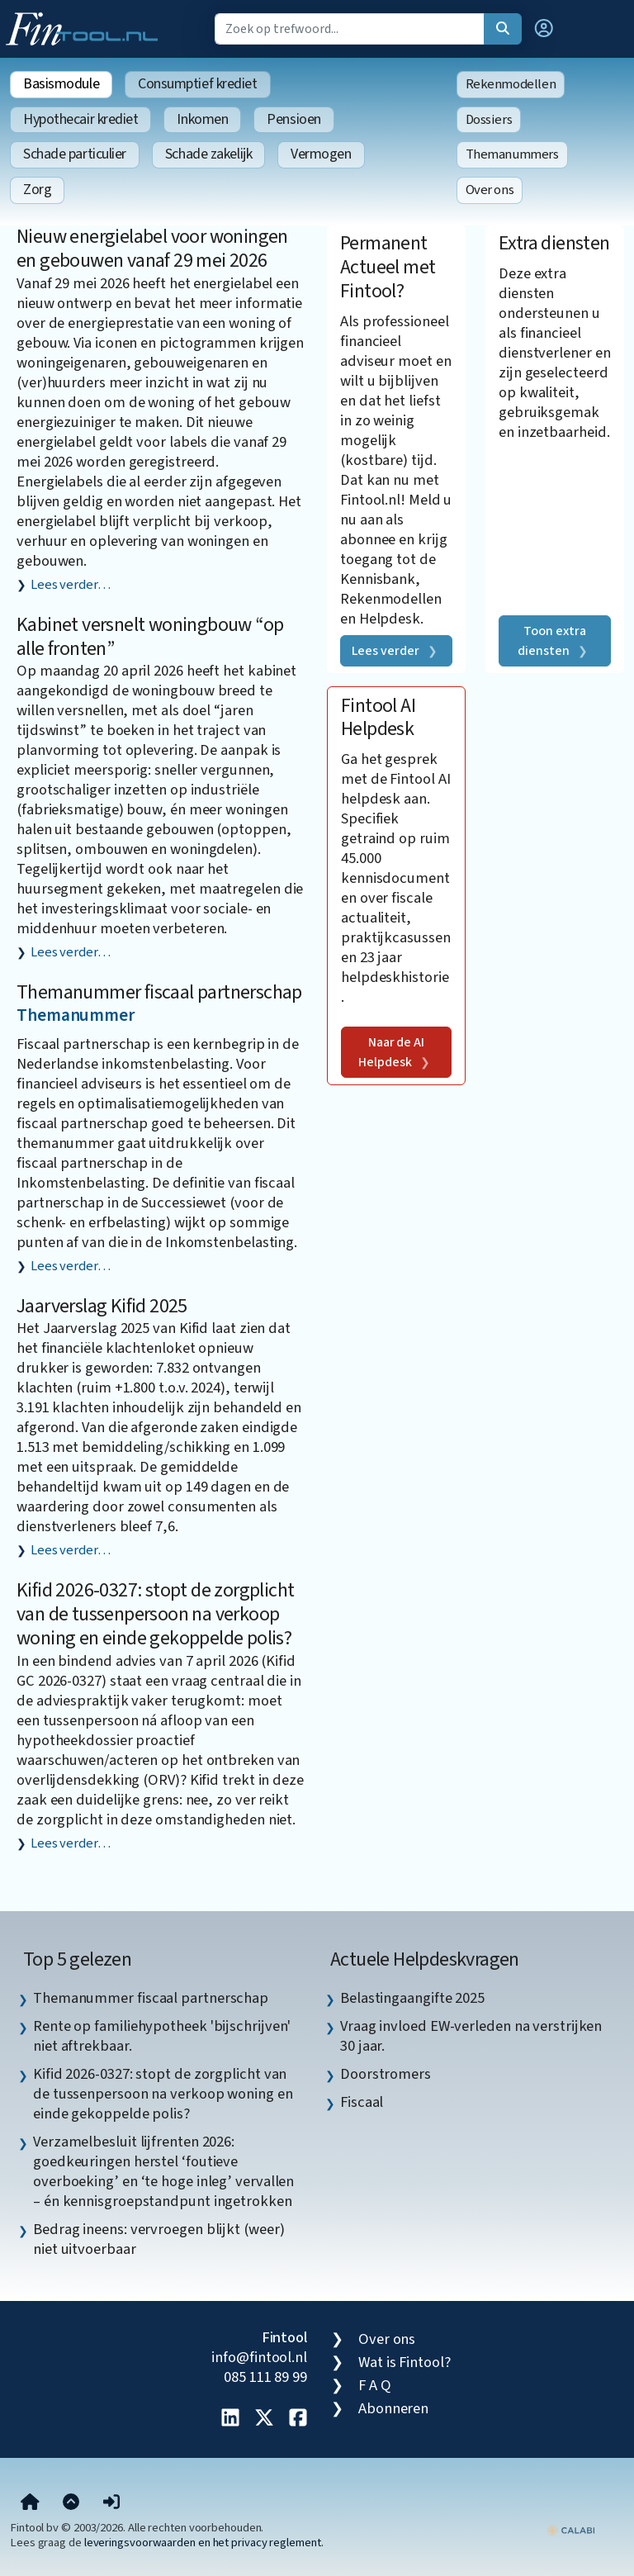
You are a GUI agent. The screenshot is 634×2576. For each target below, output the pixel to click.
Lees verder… (71, 585)
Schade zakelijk (208, 154)
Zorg (37, 189)
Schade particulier (74, 154)
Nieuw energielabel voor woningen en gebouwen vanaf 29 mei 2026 (152, 248)
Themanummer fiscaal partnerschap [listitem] (150, 1998)
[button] (544, 29)
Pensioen (293, 119)
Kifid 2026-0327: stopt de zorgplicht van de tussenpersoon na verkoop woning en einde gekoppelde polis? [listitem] (163, 2093)
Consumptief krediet (197, 84)
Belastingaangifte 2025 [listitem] (412, 1998)
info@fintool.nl (259, 2357)
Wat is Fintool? (404, 2362)
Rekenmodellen (511, 84)
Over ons (490, 190)
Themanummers (512, 154)
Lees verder (385, 651)
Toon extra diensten (551, 641)
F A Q (374, 2385)
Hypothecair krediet (80, 119)
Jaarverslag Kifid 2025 (102, 1306)
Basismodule (61, 84)
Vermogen (321, 154)
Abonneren (393, 2408)
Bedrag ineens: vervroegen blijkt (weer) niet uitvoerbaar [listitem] (158, 2239)
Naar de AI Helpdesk (391, 1052)
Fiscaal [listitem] (361, 2102)
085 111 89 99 (265, 2377)
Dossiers (489, 120)
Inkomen (202, 119)
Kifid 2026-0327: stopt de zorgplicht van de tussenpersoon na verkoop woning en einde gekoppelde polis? (155, 1614)
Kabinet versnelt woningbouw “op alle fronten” (150, 636)
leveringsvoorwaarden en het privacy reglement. (204, 2542)
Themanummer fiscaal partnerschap (159, 992)
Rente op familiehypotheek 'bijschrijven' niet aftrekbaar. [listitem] (162, 2036)
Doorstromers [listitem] (385, 2074)
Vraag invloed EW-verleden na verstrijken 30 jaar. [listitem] (471, 2036)
